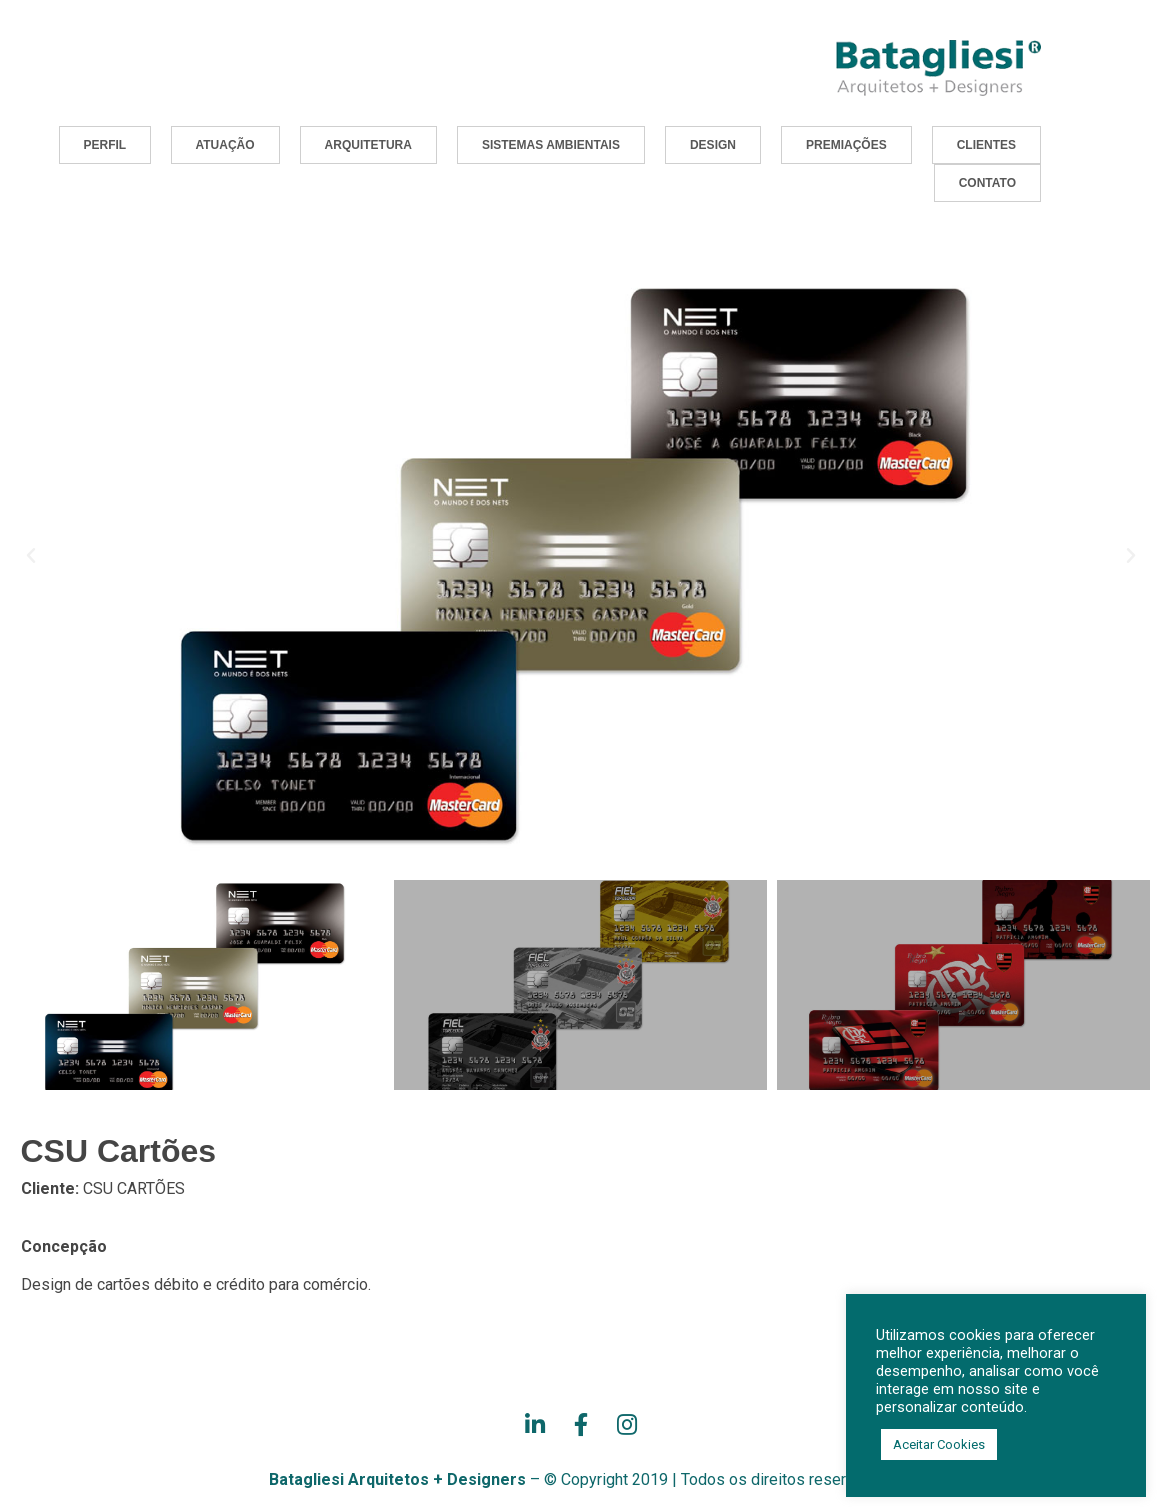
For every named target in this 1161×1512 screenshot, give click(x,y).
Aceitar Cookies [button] (939, 1444)
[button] (105, 145)
